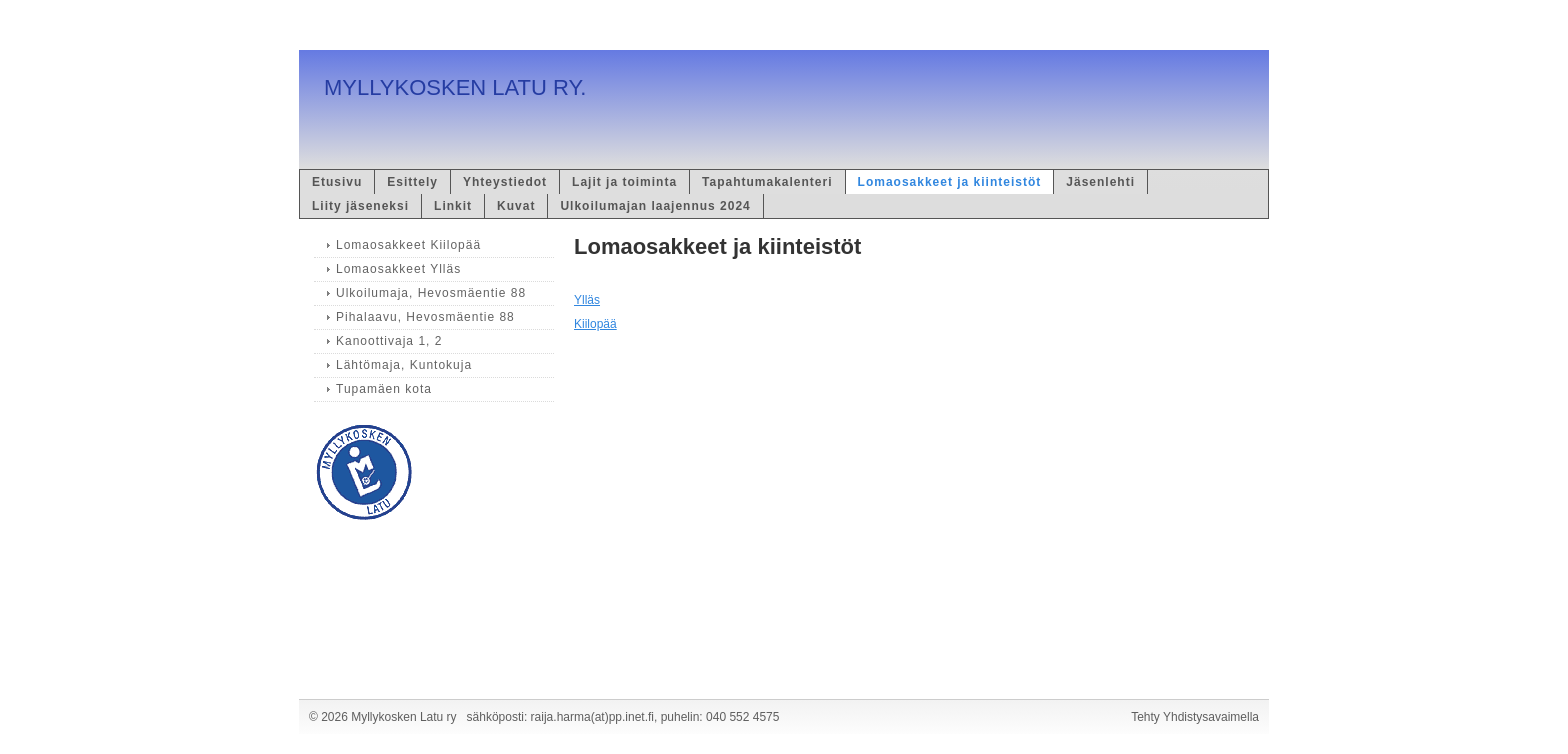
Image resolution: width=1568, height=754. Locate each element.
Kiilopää (595, 324)
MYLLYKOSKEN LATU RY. (455, 87)
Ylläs (587, 300)
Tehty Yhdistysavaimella (1195, 717)
